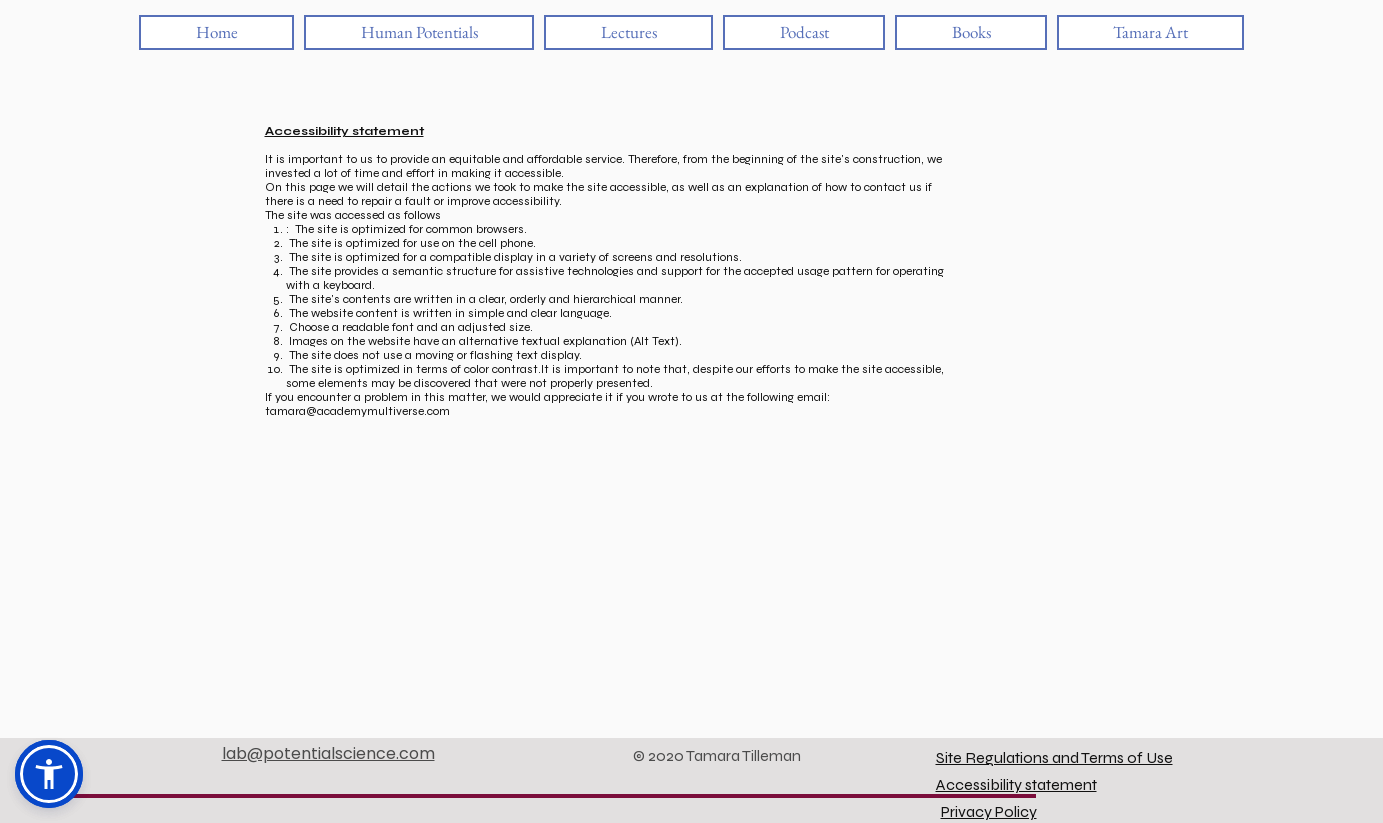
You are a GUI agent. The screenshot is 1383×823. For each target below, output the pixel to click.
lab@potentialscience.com (328, 753)
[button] (49, 774)
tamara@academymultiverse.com (357, 411)
